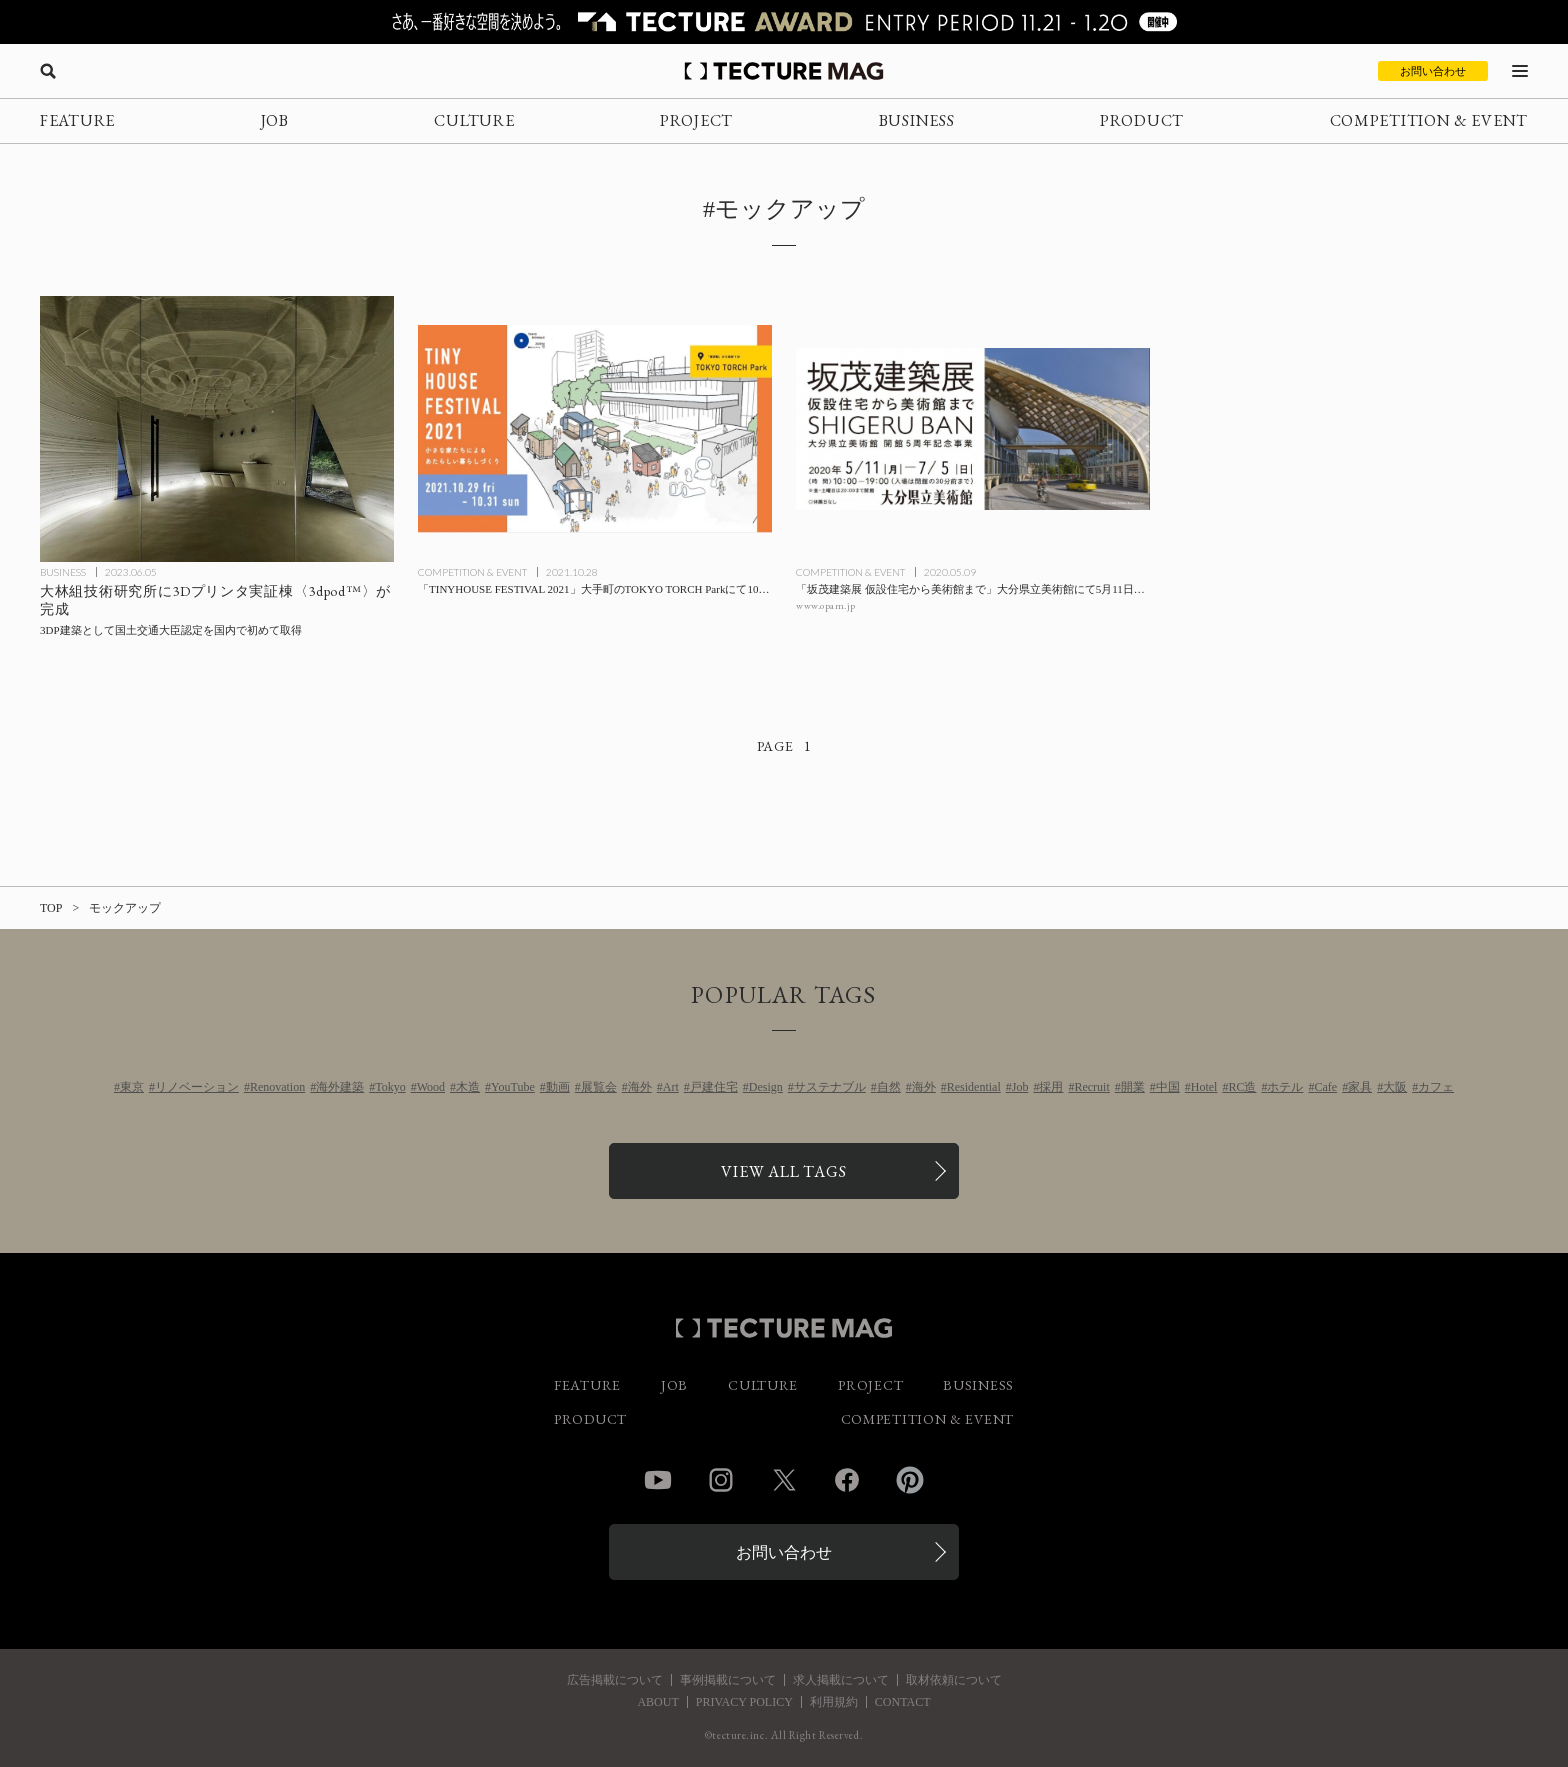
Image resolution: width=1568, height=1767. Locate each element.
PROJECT (696, 120)
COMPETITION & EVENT (1429, 120)
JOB (275, 120)
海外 (640, 1087)
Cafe (1325, 1087)
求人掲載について (841, 1680)
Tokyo (390, 1087)
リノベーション (197, 1087)
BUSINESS (917, 120)
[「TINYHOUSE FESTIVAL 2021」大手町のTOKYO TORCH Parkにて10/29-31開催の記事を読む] (595, 429)
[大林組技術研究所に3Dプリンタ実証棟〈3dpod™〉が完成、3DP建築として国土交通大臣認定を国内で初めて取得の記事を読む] (217, 429)
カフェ (1436, 1087)
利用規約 (834, 1702)
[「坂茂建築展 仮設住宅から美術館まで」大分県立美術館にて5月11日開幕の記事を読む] (973, 429)
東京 (132, 1087)
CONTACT (903, 1702)
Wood (431, 1087)
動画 (558, 1087)
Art (671, 1087)
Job (1020, 1087)
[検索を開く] (48, 71)
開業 (1133, 1087)
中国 (1168, 1087)
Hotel (1204, 1087)
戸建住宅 (714, 1087)
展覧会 (599, 1087)
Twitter (784, 1480)
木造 (468, 1087)
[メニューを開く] (1520, 71)
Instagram (721, 1480)
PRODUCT (1142, 120)
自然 (889, 1087)
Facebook (847, 1480)
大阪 (1395, 1087)
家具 (1360, 1087)
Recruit (1091, 1087)
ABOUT (657, 1702)
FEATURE (77, 120)
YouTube (513, 1087)
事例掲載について (728, 1680)
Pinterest (910, 1480)
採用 (1051, 1087)
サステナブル (830, 1087)
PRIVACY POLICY (744, 1702)
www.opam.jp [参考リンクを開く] (826, 605)
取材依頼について (954, 1680)
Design (766, 1087)
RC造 (1242, 1087)
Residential (974, 1087)
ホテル (1285, 1087)
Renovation (277, 1087)
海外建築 (340, 1087)
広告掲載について (615, 1680)
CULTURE (474, 120)
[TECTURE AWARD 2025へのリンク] (784, 22)
